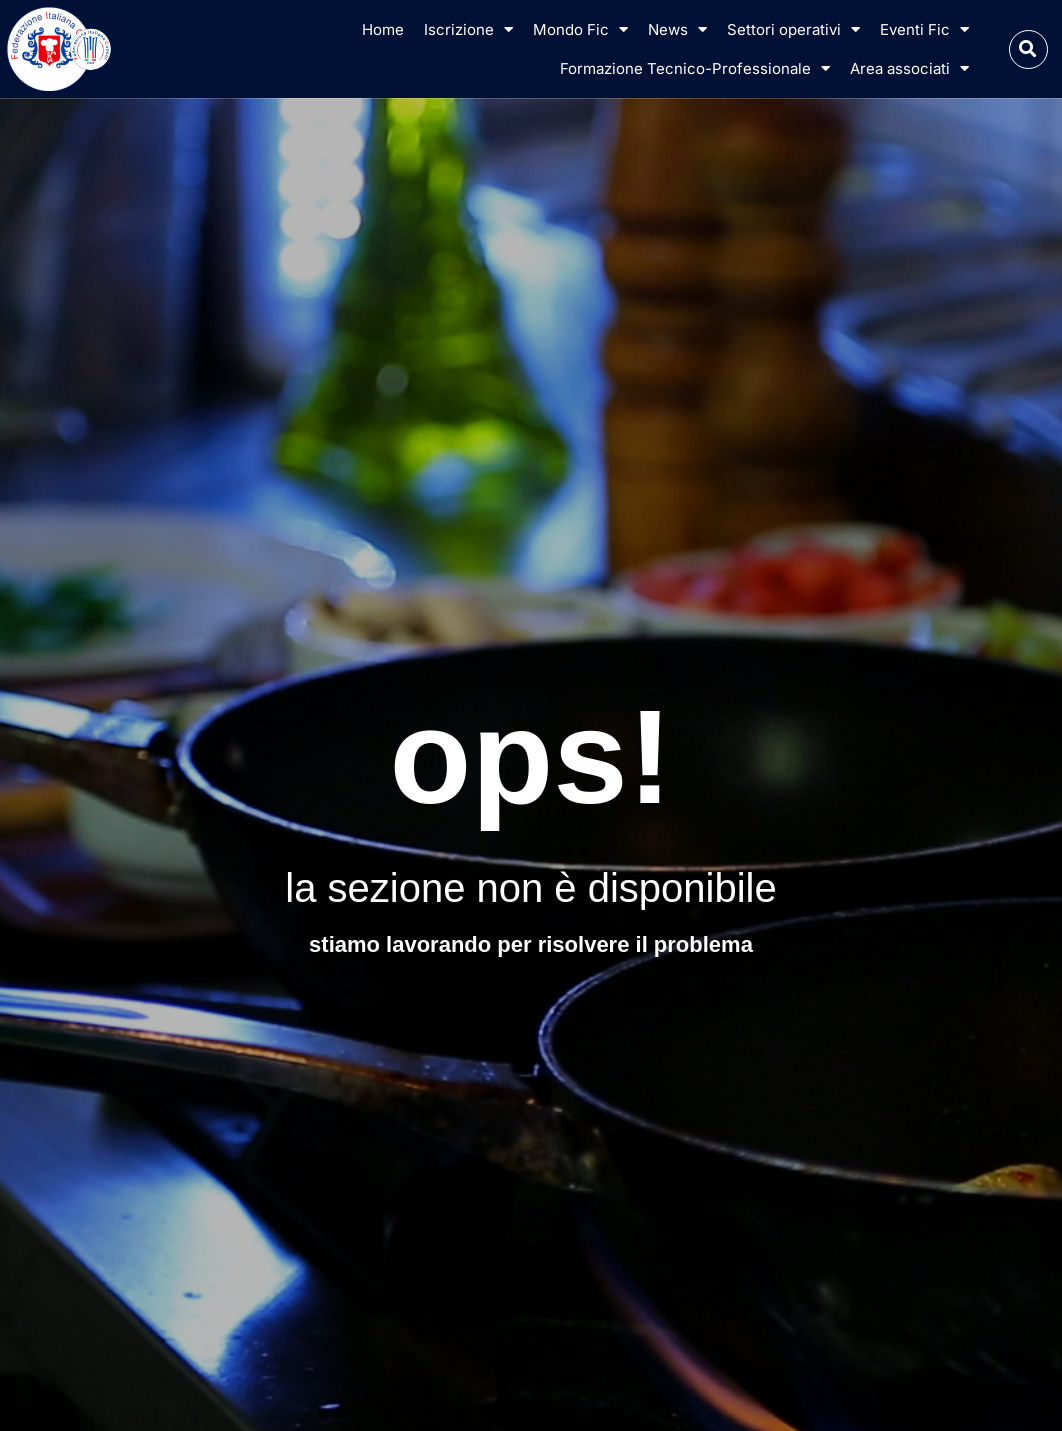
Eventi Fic (924, 29)
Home (383, 29)
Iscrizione (468, 29)
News (677, 29)
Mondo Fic (580, 29)
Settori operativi (793, 29)
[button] (1028, 49)
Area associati (909, 68)
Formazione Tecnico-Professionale (695, 68)
